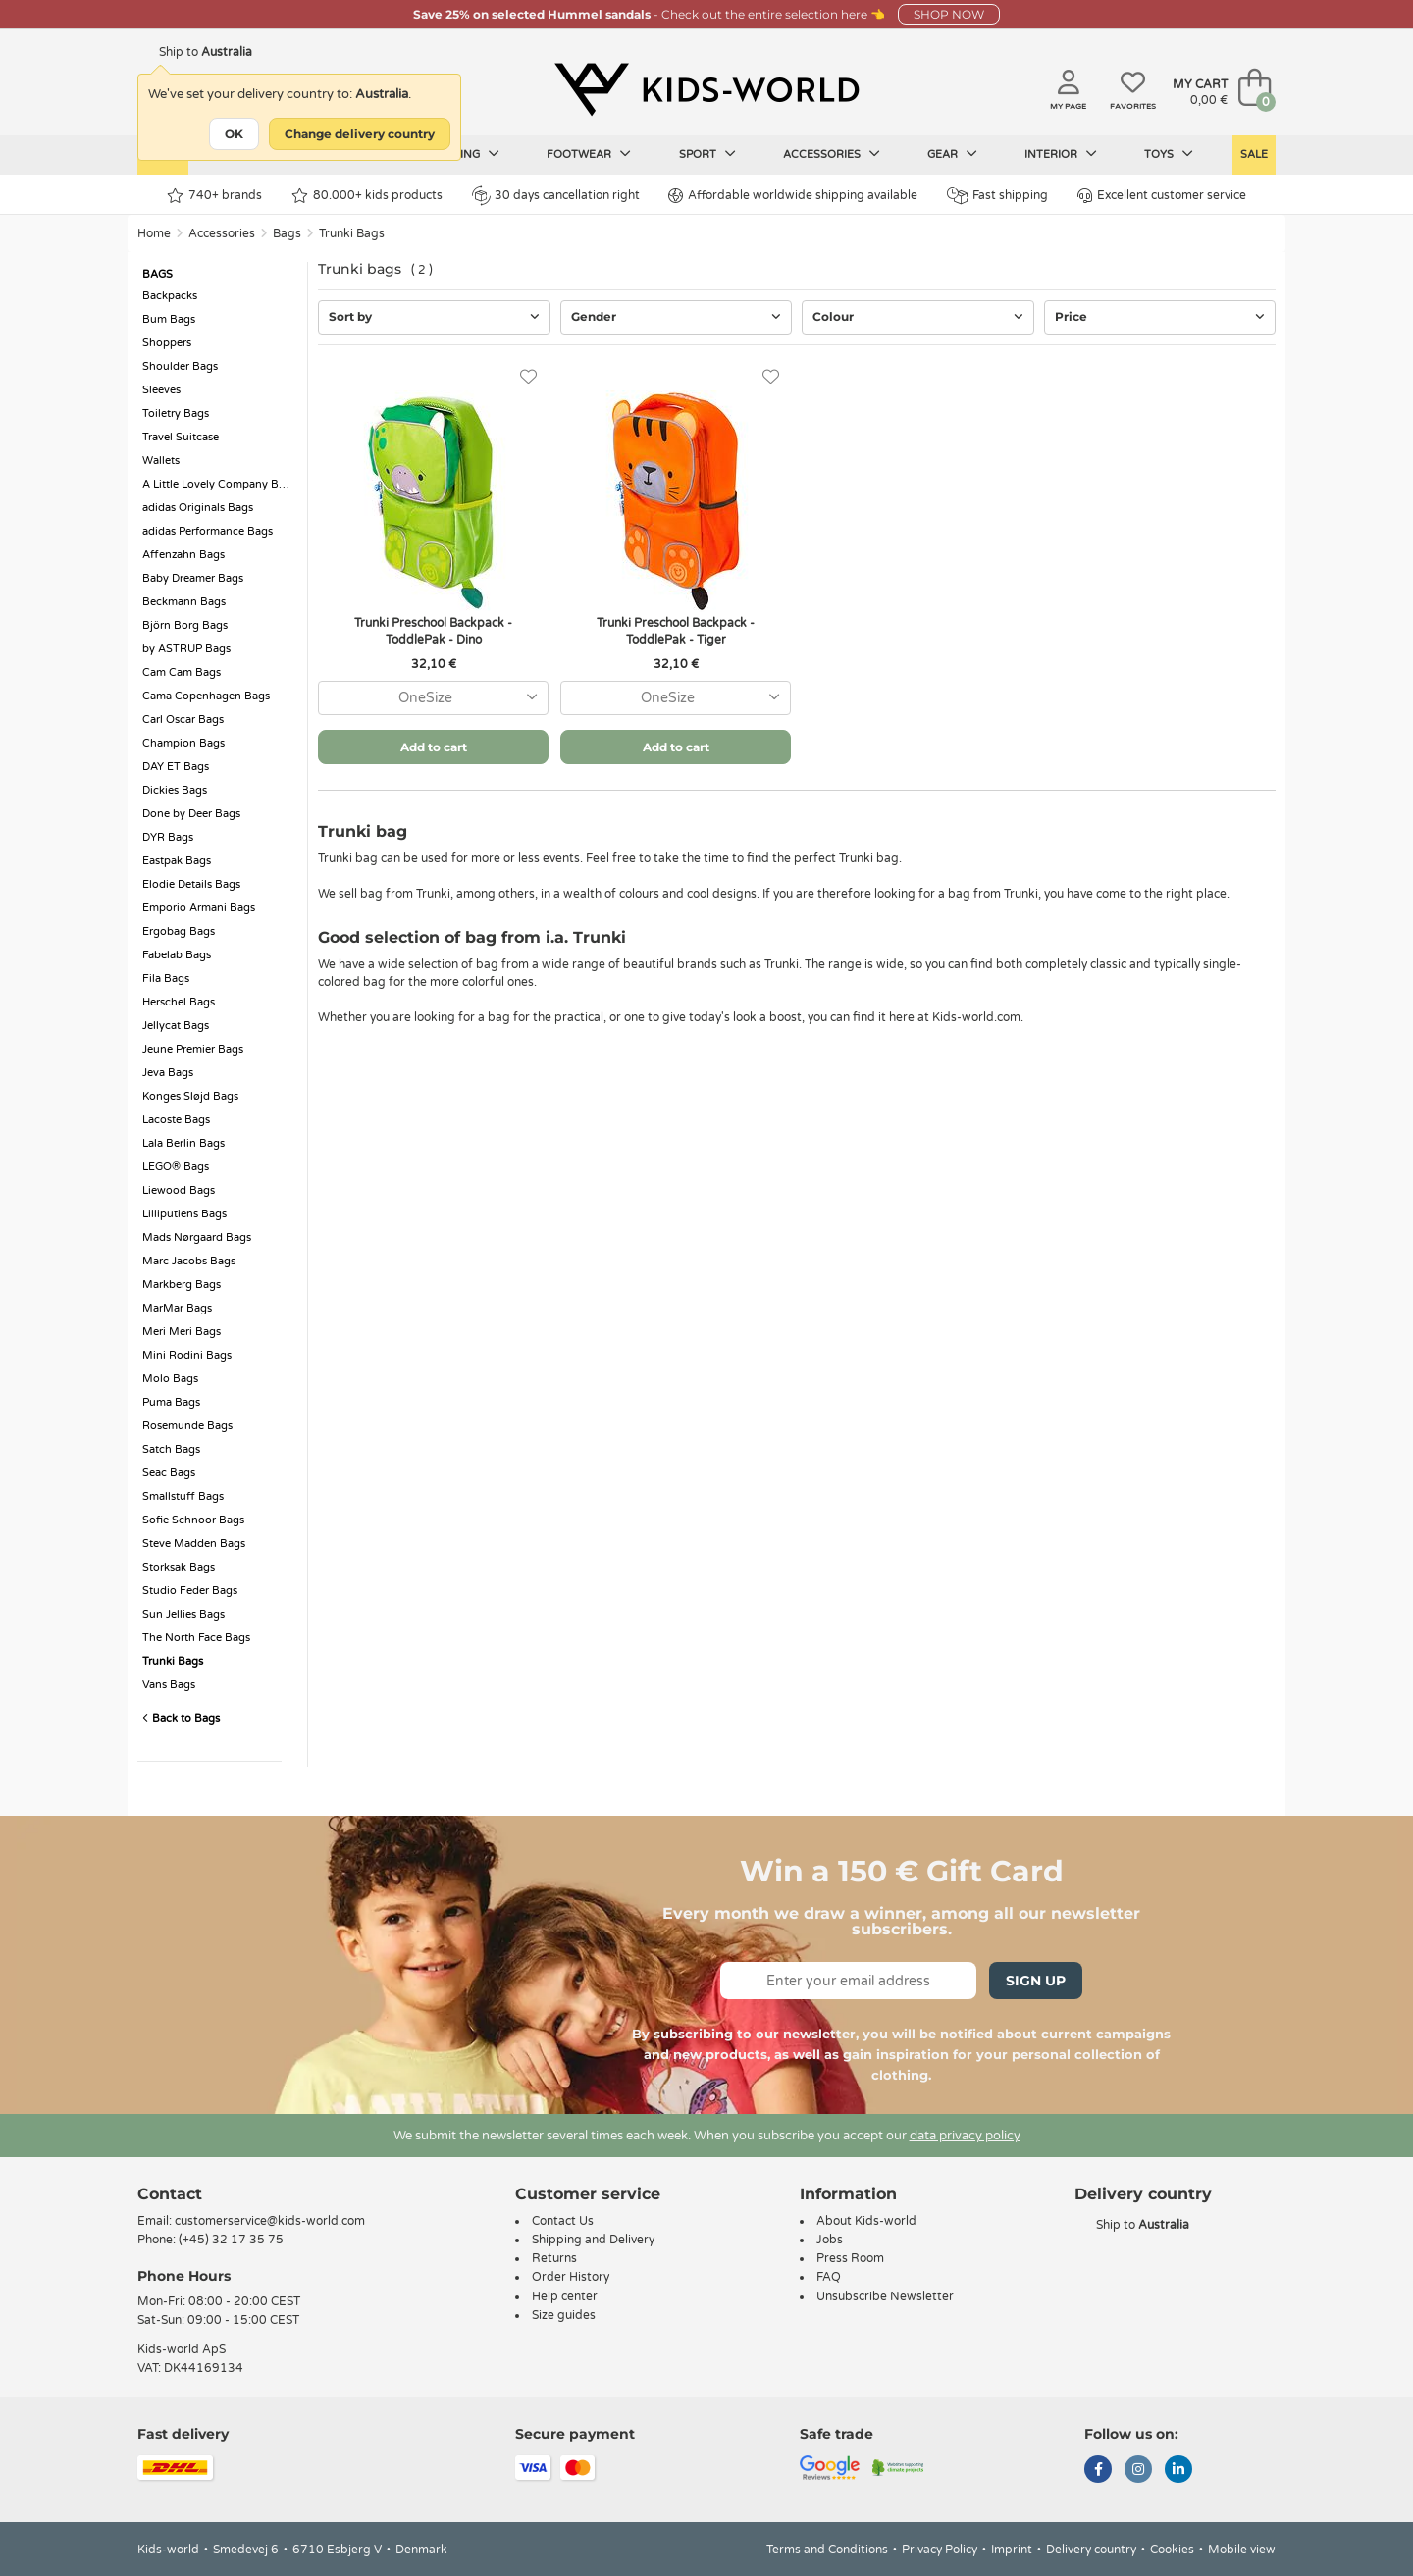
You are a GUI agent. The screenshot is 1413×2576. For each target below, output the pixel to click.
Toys (1168, 154)
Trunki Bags (352, 233)
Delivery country (1091, 2549)
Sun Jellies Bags (183, 1614)
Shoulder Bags (180, 366)
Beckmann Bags (184, 601)
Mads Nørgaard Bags (196, 1237)
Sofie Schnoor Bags (193, 1520)
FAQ (828, 2277)
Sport (707, 154)
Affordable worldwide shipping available (792, 195)
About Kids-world (866, 2221)
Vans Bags (168, 1684)
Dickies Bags (174, 790)
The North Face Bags (196, 1637)
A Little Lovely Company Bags (219, 484)
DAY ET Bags (175, 766)
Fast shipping (997, 195)
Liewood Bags (178, 1190)
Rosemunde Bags (187, 1425)
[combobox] (433, 698)
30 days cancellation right (556, 195)
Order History (570, 2277)
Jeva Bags (167, 1072)
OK (234, 134)
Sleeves (161, 390)
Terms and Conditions (827, 2549)
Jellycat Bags (175, 1025)
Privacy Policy (939, 2549)
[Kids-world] (706, 89)
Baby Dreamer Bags (192, 578)
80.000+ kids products (367, 195)
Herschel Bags (178, 1002)
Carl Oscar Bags (183, 719)
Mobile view (1242, 2549)
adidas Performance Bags (207, 531)
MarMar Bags (177, 1308)
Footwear (589, 154)
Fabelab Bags (176, 955)
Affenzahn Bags (183, 554)
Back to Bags (181, 1718)
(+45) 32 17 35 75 (231, 2239)
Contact (169, 2194)
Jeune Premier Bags (192, 1049)
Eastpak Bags (176, 860)
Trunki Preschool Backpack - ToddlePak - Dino (433, 631)
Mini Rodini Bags (187, 1355)
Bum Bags (168, 319)
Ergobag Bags (178, 931)
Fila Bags (165, 978)
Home (154, 233)
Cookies (1172, 2549)
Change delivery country (360, 134)
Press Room (850, 2258)
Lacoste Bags (176, 1119)
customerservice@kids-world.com (270, 2221)
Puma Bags (171, 1402)
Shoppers (166, 342)
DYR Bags (167, 837)
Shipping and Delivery (593, 2239)
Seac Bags (168, 1473)
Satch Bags (171, 1449)
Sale (1254, 154)
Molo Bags (170, 1378)
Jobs (829, 2239)
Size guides (564, 2315)
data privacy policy (965, 2135)
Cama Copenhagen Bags (206, 696)
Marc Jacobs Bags (189, 1261)
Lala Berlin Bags (183, 1143)
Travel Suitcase (180, 437)
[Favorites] (528, 377)
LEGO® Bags (175, 1166)
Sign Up (1036, 1980)
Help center (565, 2296)
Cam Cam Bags (181, 672)
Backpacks (169, 295)
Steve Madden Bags (193, 1543)
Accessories (831, 154)
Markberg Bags (181, 1284)
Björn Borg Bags (185, 625)
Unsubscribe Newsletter (885, 2296)
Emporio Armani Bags (198, 908)
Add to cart (433, 747)
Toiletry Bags (175, 413)
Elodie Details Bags (191, 884)
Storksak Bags (178, 1567)
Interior (1060, 154)
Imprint (1011, 2549)
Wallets (161, 460)
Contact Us (563, 2221)
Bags (287, 233)
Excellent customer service (1161, 195)
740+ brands (214, 195)
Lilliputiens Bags (184, 1214)
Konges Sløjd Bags (190, 1096)
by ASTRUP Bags (186, 649)
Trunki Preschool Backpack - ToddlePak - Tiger (676, 631)
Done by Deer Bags (191, 813)
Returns (554, 2258)
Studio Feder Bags (189, 1590)
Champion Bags (183, 743)
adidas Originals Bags (197, 507)
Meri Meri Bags (181, 1331)
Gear (952, 154)
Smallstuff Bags (183, 1496)
